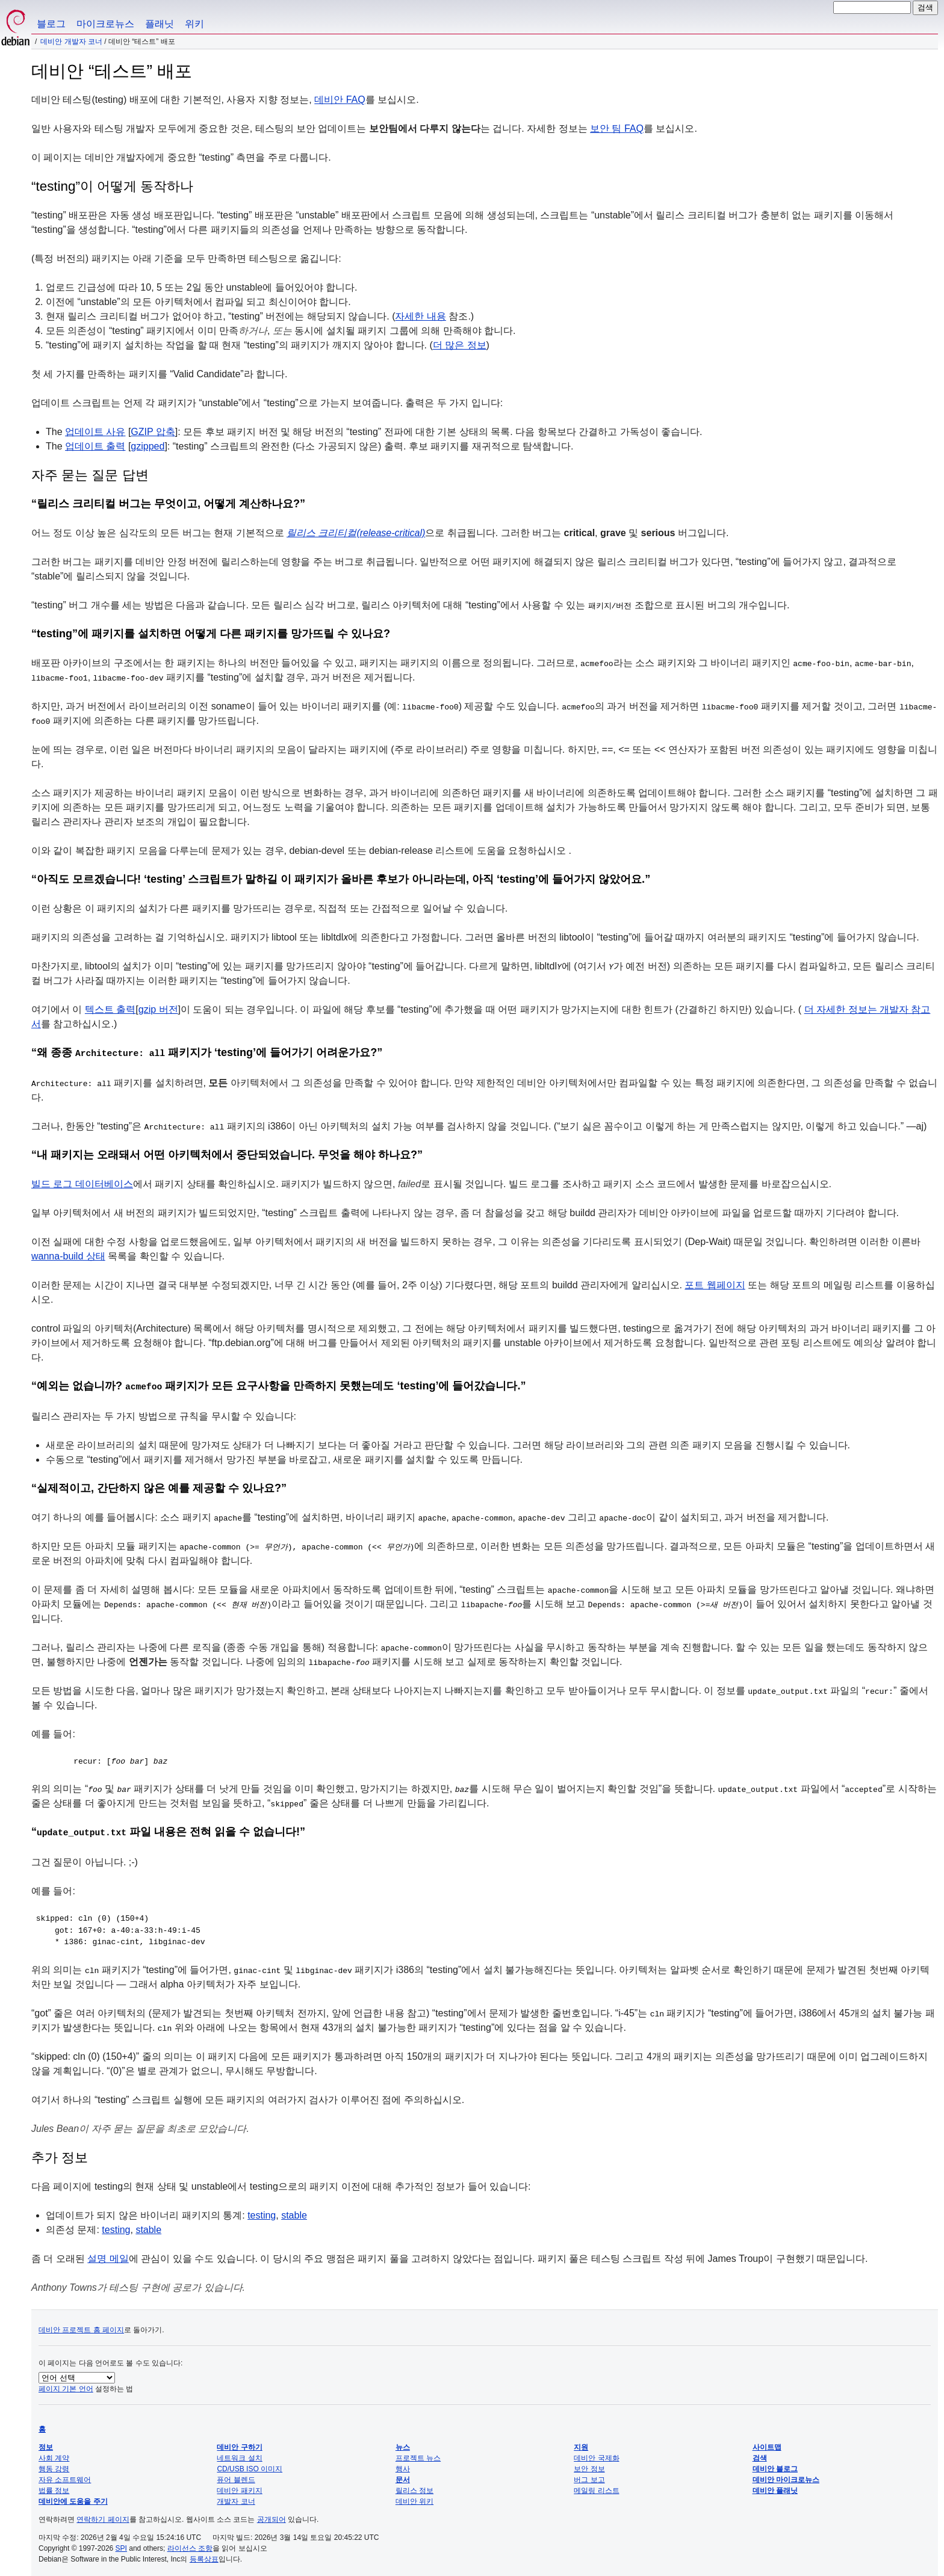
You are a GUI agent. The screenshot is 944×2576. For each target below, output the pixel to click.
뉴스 (403, 2443)
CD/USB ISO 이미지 (249, 2465)
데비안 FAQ (339, 99)
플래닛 (159, 24)
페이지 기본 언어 (66, 2385)
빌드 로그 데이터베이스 (82, 1183)
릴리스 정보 (414, 2487)
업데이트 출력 (95, 446)
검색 (760, 2454)
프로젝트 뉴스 (418, 2454)
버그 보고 (589, 2476)
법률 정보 (54, 2487)
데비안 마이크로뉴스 (786, 2476)
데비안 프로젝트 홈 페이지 (81, 2326)
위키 (194, 24)
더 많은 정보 (459, 345)
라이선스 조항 (190, 2544)
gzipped (147, 446)
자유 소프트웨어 (65, 2476)
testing (261, 2212)
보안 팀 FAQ (617, 128)
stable (294, 2212)
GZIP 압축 (153, 432)
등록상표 (204, 2555)
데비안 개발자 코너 (71, 41)
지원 (581, 2443)
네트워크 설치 (239, 2454)
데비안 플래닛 (775, 2487)
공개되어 (271, 2516)
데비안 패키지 (239, 2487)
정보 (46, 2443)
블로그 (51, 24)
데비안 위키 (414, 2498)
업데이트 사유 (95, 432)
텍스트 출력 (110, 1009)
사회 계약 (54, 2454)
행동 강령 (54, 2465)
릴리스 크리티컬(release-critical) (356, 533)
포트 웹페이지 (715, 1284)
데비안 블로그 (775, 2465)
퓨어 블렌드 (236, 2476)
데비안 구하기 (239, 2443)
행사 (403, 2465)
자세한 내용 (420, 316)
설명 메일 (107, 2255)
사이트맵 (767, 2443)
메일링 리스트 (596, 2487)
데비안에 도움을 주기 (73, 2498)
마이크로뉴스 (105, 24)
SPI (121, 2544)
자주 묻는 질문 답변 (90, 475)
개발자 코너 (236, 2498)
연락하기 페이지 (102, 2516)
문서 (403, 2476)
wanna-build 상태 (68, 1255)
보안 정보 (589, 2465)
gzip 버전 (158, 1009)
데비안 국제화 (596, 2454)
